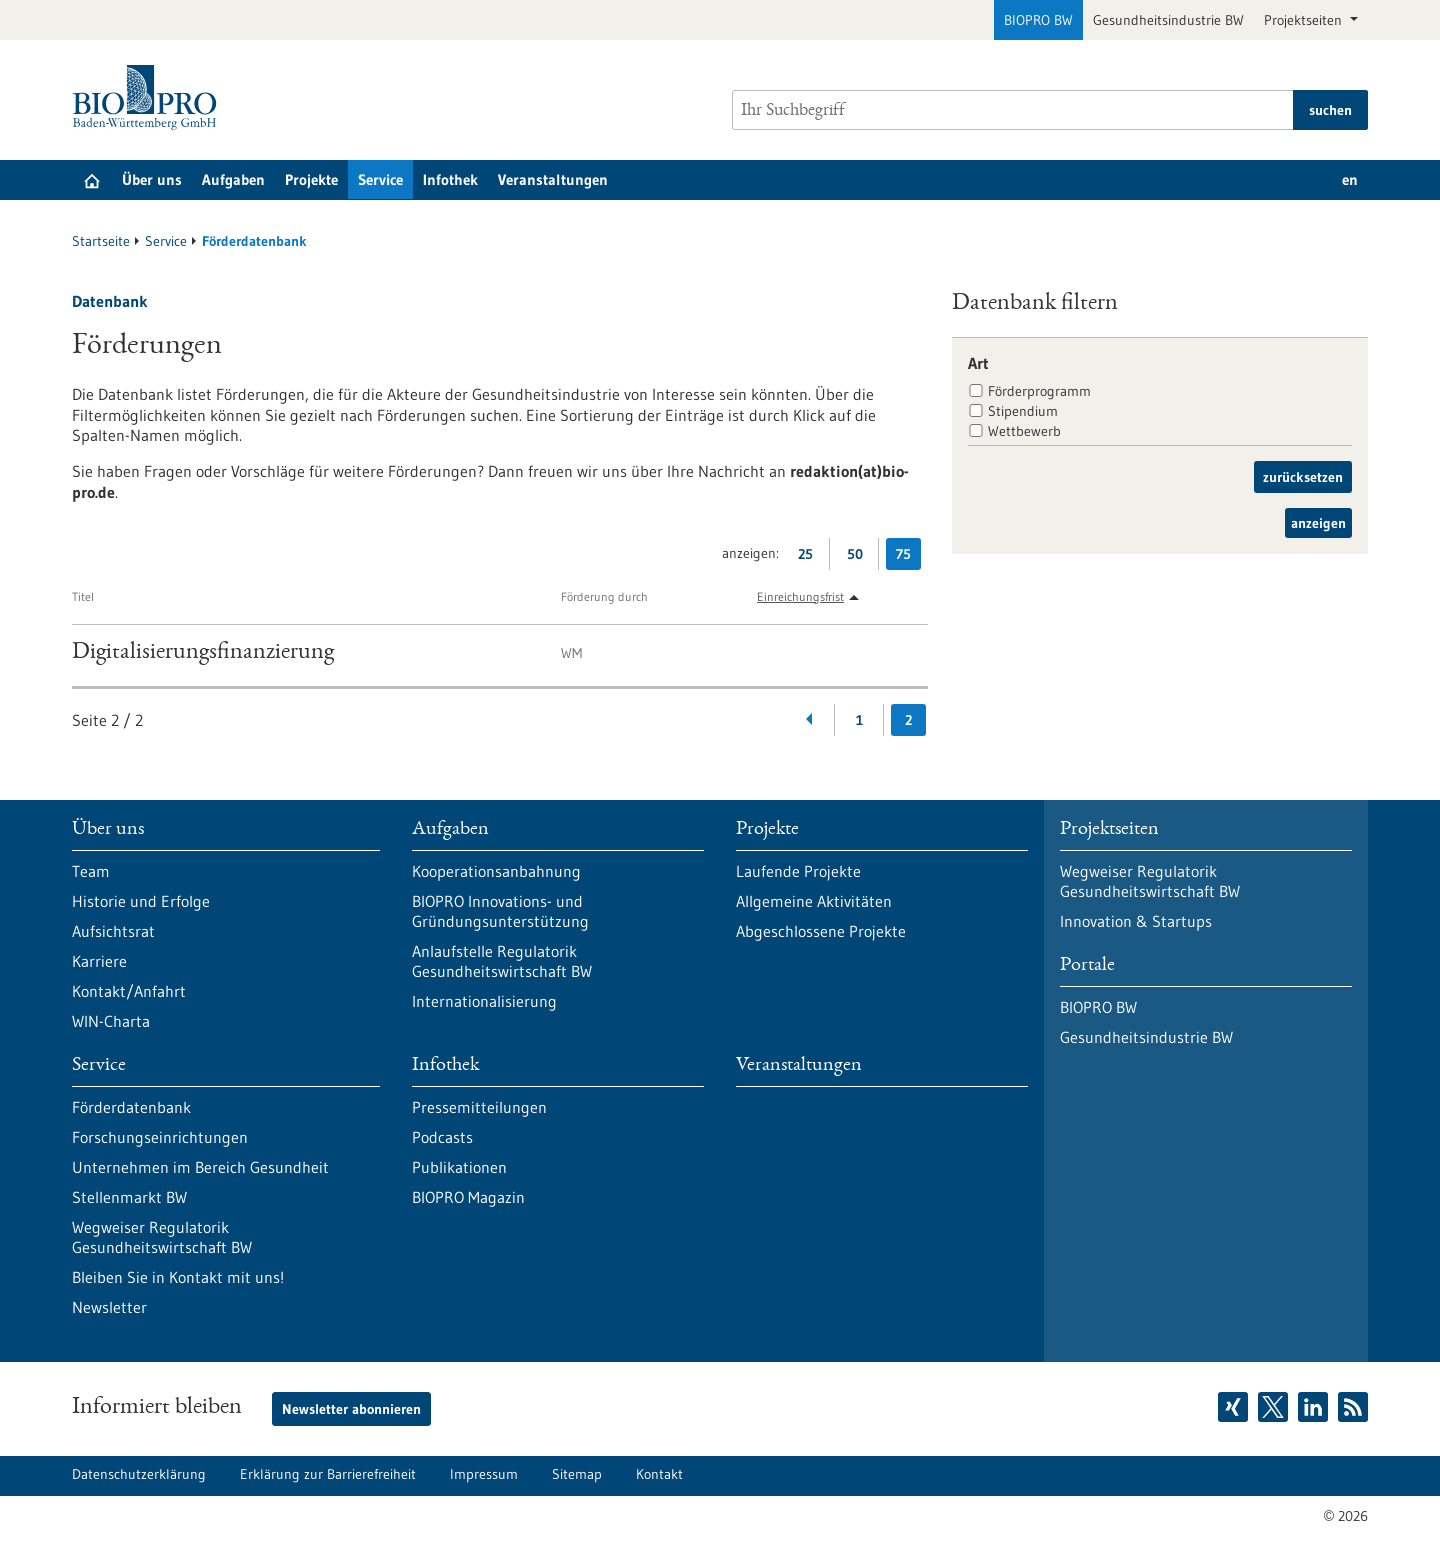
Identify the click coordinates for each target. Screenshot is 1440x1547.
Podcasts (442, 1137)
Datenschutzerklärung (139, 1474)
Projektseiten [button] (1305, 20)
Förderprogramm (1039, 391)
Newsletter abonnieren (351, 1409)
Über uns (152, 179)
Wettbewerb (1024, 431)
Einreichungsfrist (800, 596)
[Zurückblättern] (810, 720)
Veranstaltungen (553, 179)
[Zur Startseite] (149, 97)
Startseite (101, 241)
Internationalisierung (484, 1001)
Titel (83, 596)
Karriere (99, 961)
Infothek (450, 179)
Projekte (311, 179)
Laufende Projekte (798, 871)
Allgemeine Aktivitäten (814, 901)
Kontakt (659, 1474)
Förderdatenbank (131, 1107)
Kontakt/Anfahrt (129, 991)
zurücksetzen (1303, 477)
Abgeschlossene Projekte (821, 931)
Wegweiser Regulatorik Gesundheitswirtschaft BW (162, 1237)
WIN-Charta (111, 1021)
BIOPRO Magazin (468, 1197)
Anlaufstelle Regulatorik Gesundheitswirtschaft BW (502, 961)
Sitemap (577, 1474)
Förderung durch (604, 596)
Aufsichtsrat (113, 931)
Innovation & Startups (1136, 921)
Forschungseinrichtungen (160, 1137)
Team (91, 871)
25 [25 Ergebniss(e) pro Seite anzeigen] (810, 557)
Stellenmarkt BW (129, 1197)
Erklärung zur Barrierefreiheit (328, 1474)
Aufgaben (233, 179)
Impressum (484, 1474)
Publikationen (459, 1167)
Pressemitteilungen (479, 1107)
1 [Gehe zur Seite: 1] (859, 720)
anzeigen (1318, 523)
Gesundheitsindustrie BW (1168, 20)
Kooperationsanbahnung (496, 871)
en (1350, 179)
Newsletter (109, 1307)
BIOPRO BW (1038, 20)
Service (380, 179)
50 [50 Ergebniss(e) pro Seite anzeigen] (860, 557)
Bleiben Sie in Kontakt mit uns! (178, 1277)
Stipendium (1023, 411)
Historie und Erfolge (141, 901)
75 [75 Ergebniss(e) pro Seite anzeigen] (908, 557)
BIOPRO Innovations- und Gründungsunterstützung (500, 911)
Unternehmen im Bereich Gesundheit (200, 1167)
